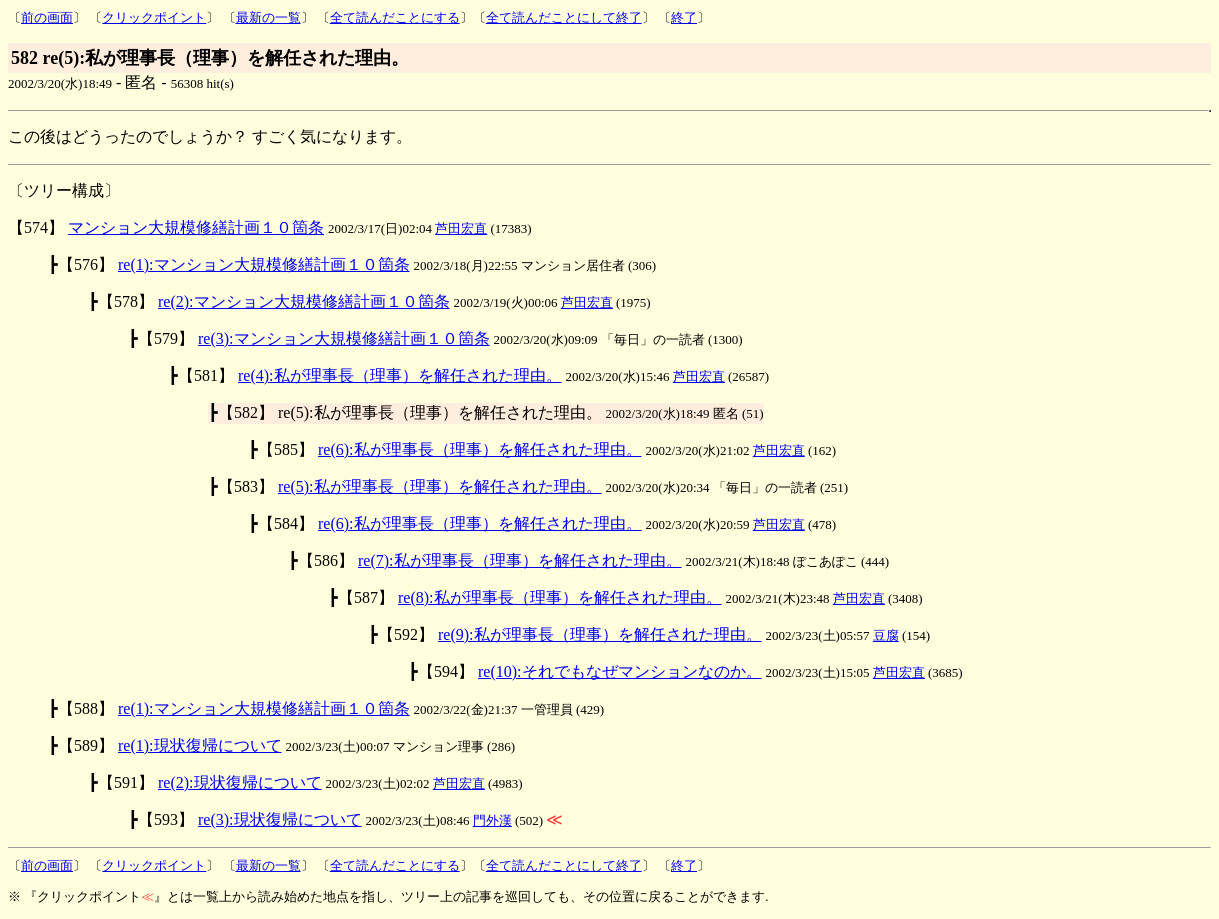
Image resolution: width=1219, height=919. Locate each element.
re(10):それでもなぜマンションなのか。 (620, 671)
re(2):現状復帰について (240, 782)
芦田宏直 (461, 228)
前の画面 (47, 17)
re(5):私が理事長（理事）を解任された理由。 (440, 486)
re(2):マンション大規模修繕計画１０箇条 (304, 301)
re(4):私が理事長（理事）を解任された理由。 (400, 375)
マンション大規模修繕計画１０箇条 (196, 227)
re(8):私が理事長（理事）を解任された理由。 (560, 597)
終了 (684, 17)
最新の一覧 (268, 17)
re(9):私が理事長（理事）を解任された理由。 (600, 634)
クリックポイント (154, 17)
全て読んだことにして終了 (564, 17)
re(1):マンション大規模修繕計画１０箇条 (264, 264)
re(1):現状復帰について (200, 745)
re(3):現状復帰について (280, 819)
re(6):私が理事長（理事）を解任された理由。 (480, 449)
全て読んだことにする (395, 17)
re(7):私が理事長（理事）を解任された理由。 (520, 560)
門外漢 (492, 820)
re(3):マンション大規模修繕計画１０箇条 (344, 338)
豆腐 (886, 635)
